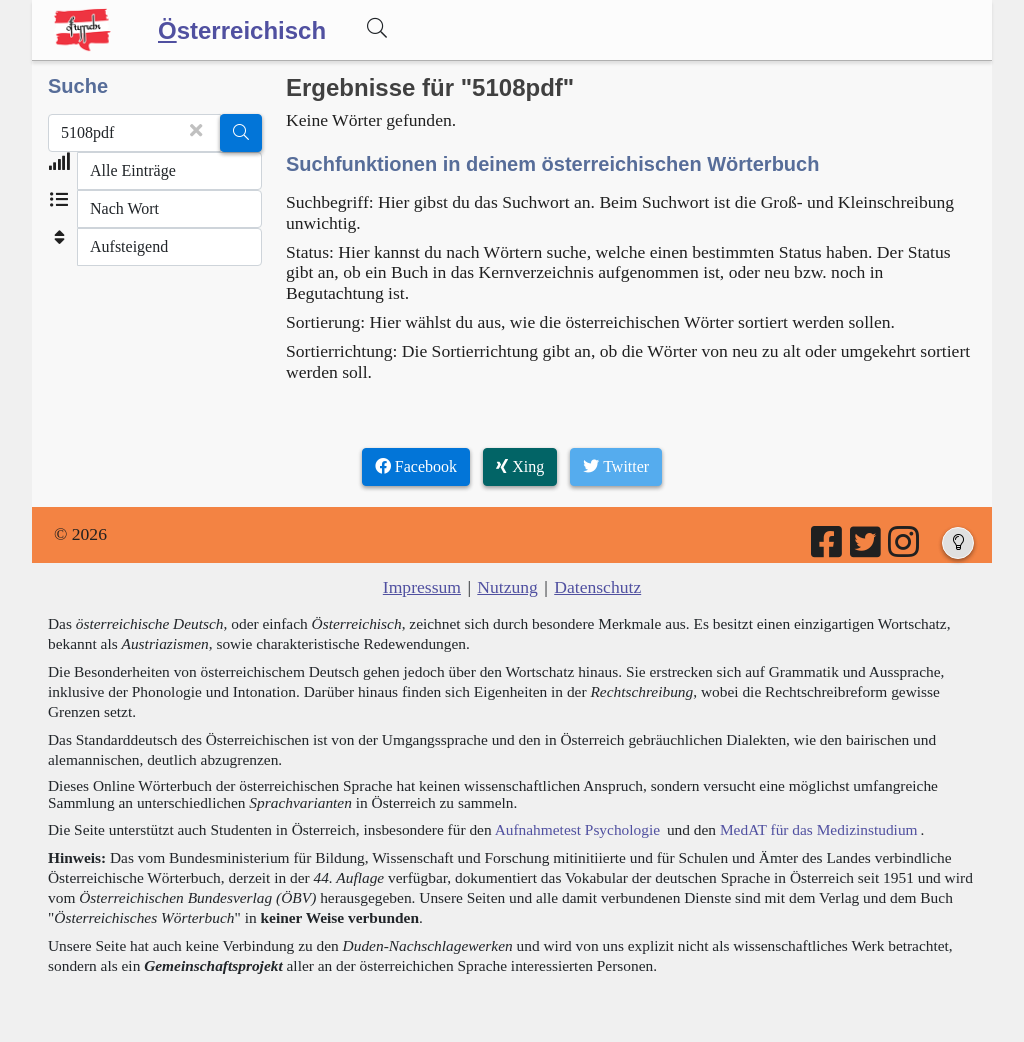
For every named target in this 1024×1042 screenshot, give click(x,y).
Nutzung (507, 587)
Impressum (422, 587)
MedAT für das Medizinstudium (819, 829)
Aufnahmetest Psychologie (577, 829)
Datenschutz (597, 587)
